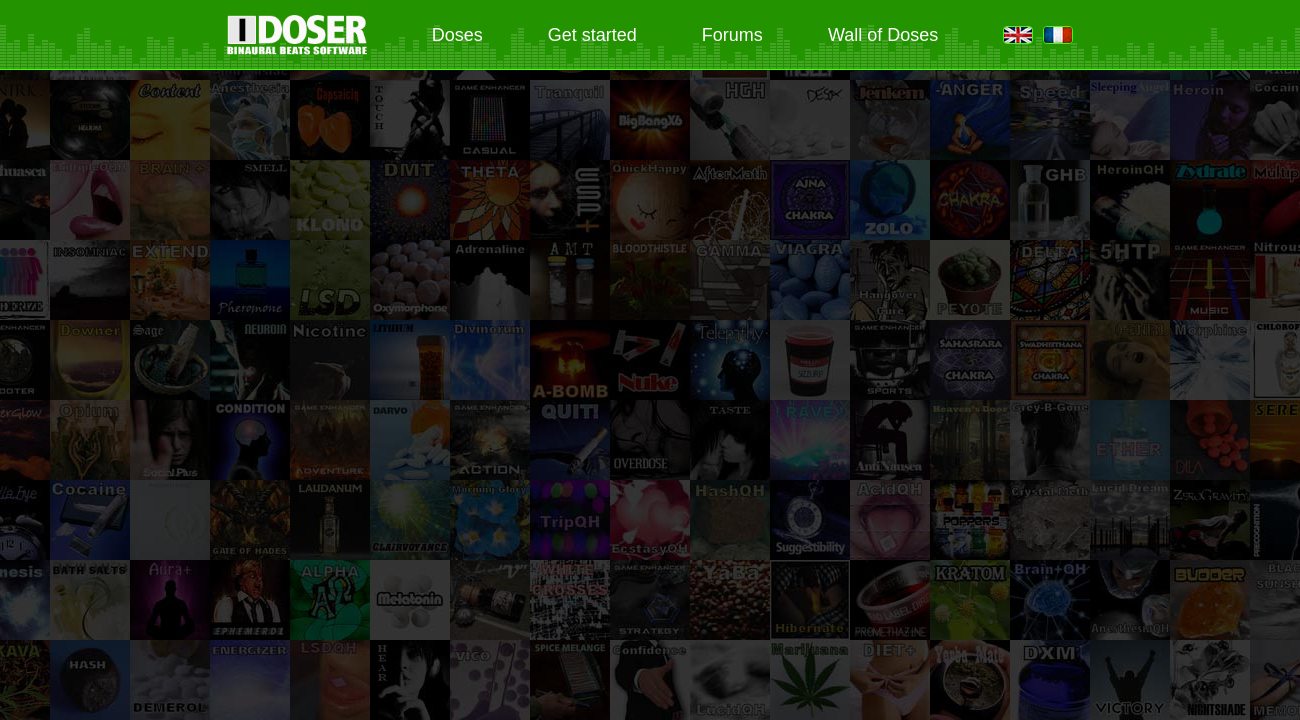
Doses (457, 35)
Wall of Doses (883, 35)
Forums (732, 35)
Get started (592, 35)
